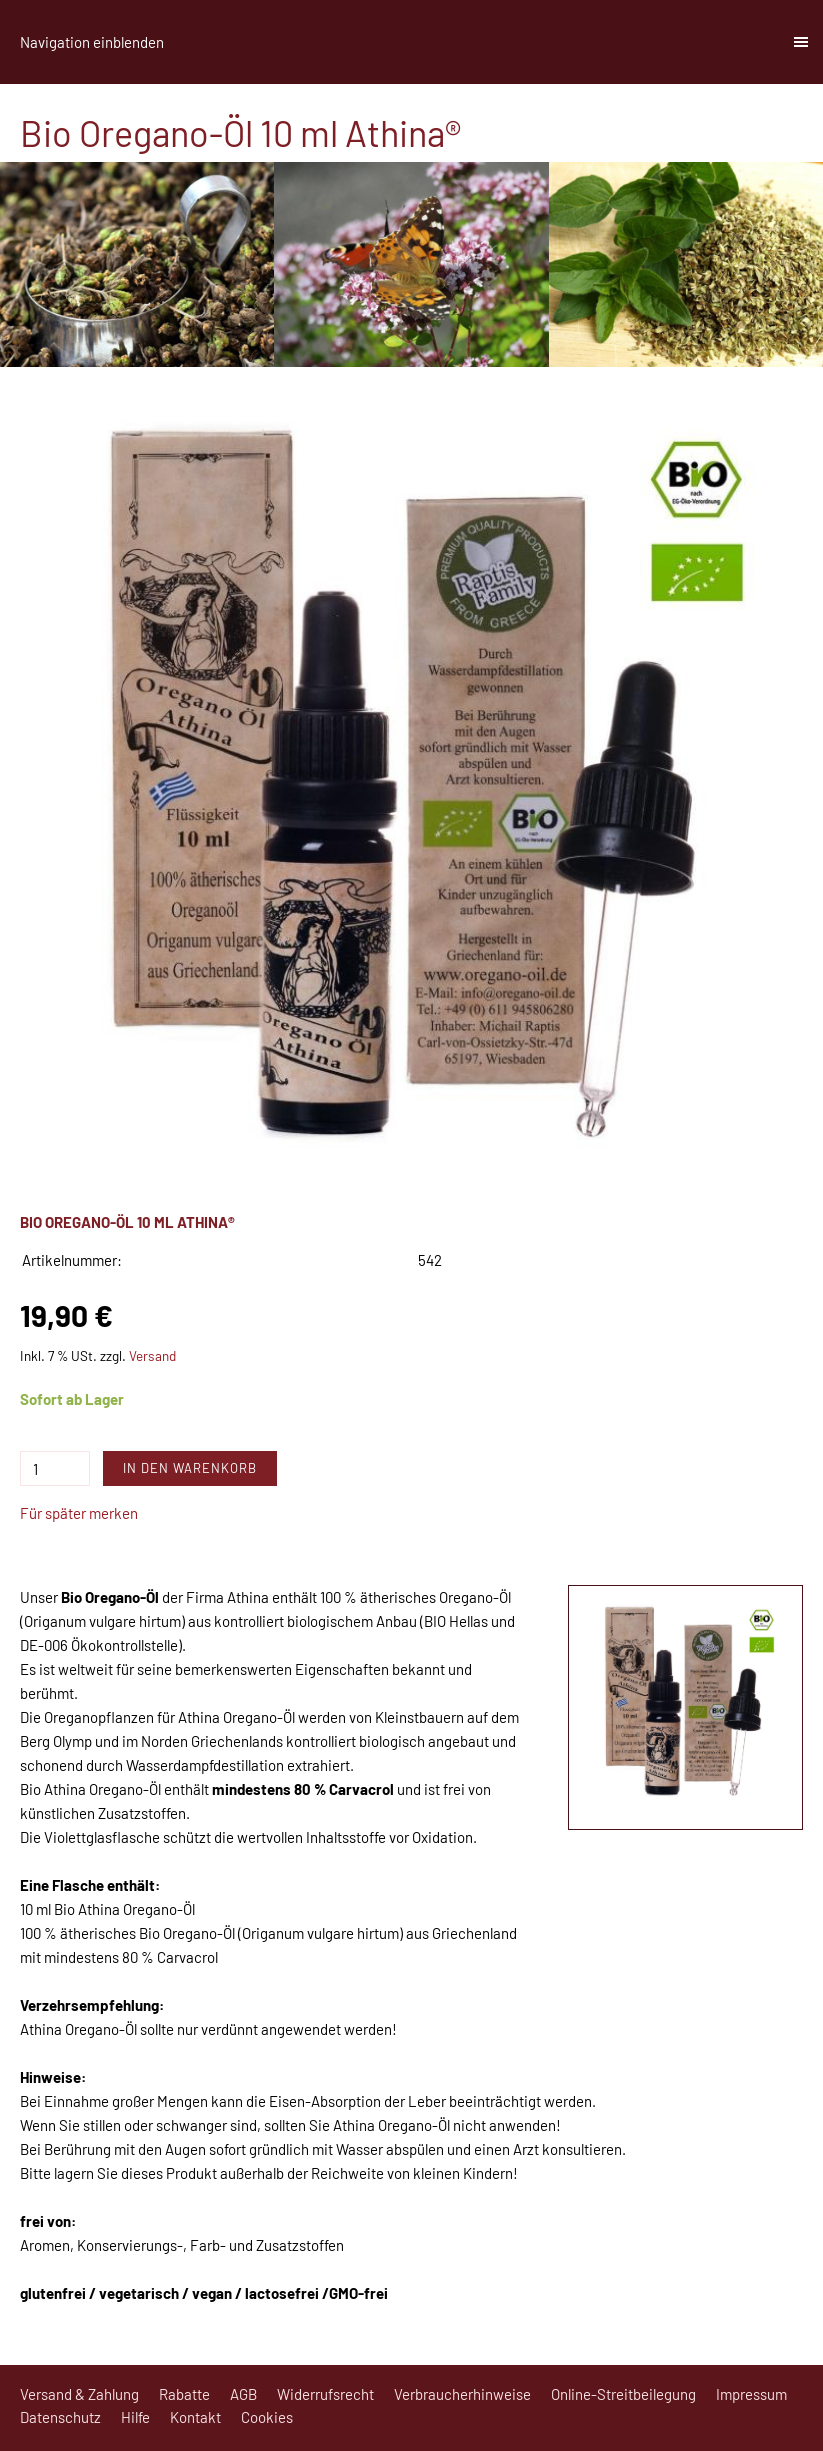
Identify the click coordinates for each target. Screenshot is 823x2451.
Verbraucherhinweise (462, 2394)
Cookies (267, 2417)
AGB (243, 2394)
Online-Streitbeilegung (623, 2394)
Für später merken (79, 1513)
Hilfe (135, 2417)
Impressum (751, 2394)
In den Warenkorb (190, 1468)
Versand (152, 1355)
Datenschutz (60, 2417)
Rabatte (184, 2394)
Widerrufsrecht (325, 2394)
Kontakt (195, 2417)
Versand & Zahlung (79, 2394)
